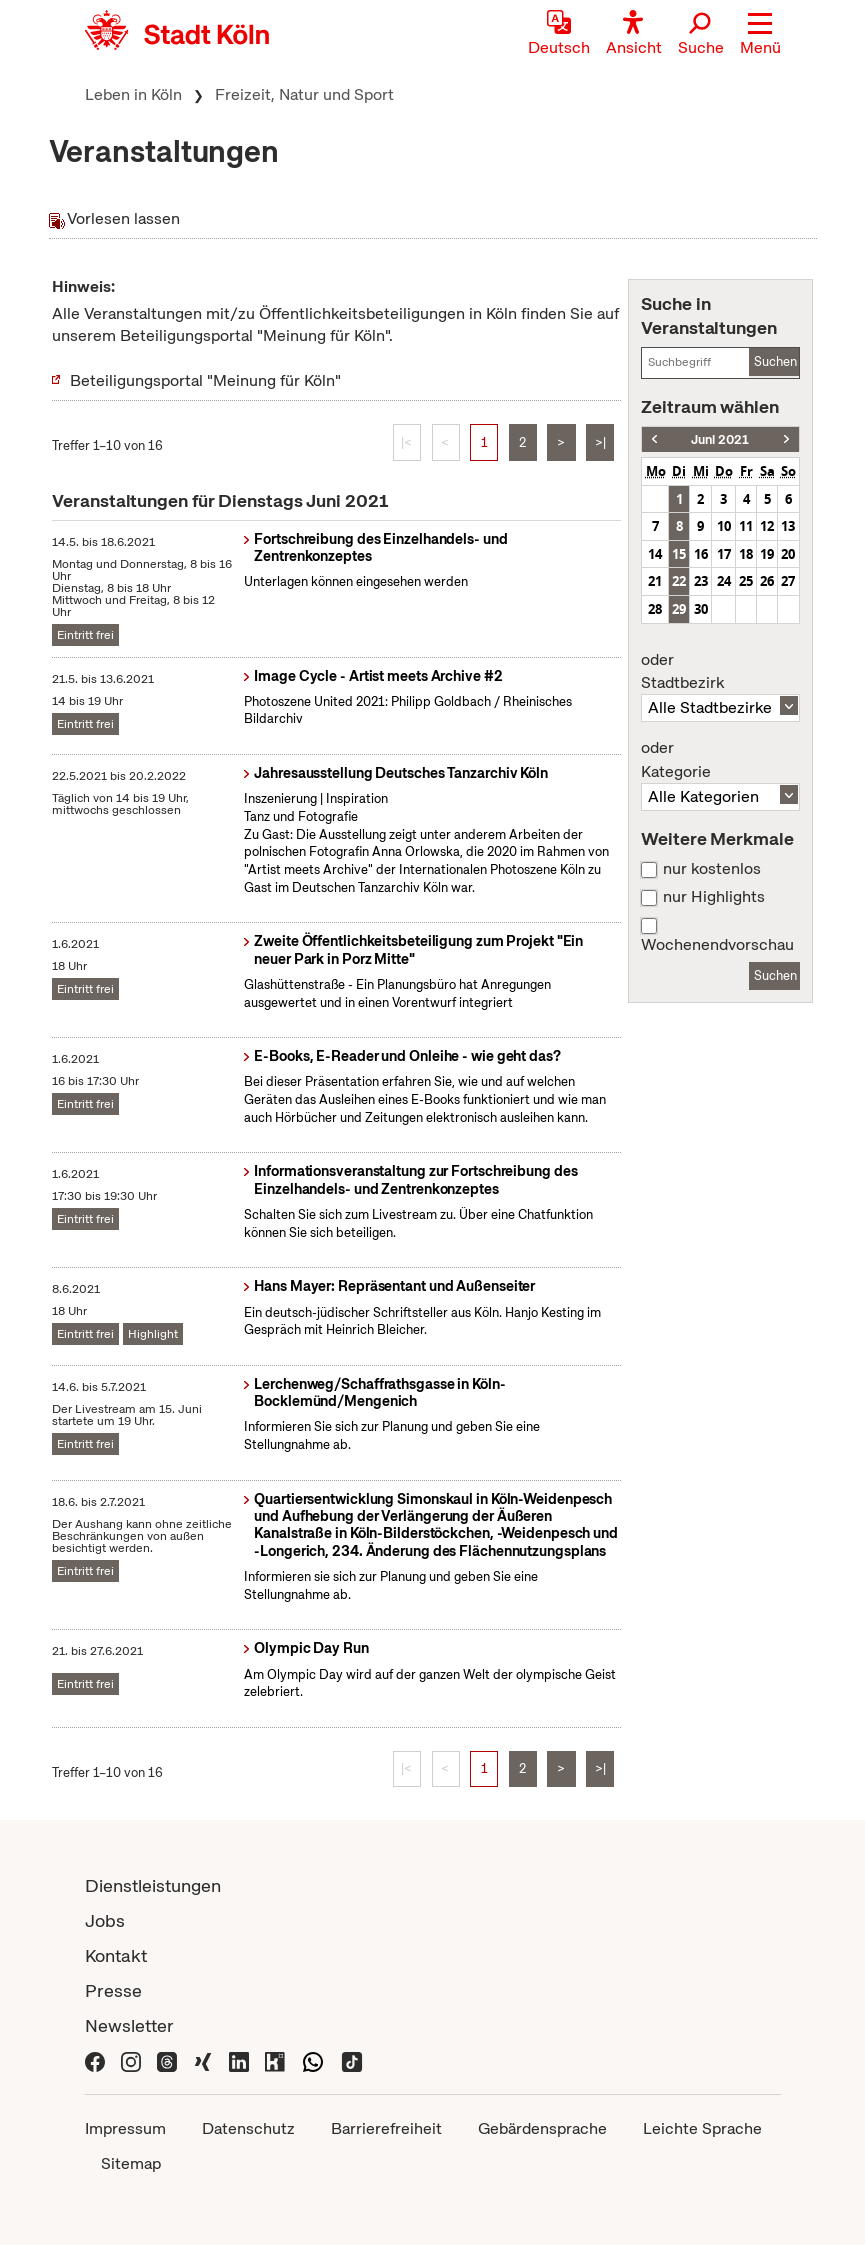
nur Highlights (714, 897)
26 (767, 581)
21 (655, 581)
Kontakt (116, 1955)
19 (767, 554)
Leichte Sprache (702, 2128)
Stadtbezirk (720, 672)
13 (788, 526)
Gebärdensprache (542, 2128)
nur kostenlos (712, 869)
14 (655, 554)
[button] (760, 35)
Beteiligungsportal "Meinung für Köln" (205, 380)
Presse (113, 1990)
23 (701, 581)
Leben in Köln (133, 94)
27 (788, 581)
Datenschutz (248, 2128)
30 (701, 609)
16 (701, 554)
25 (746, 581)
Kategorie (720, 760)
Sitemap (131, 2163)
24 (724, 581)
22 (679, 581)
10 (724, 526)
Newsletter (129, 2025)
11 (746, 526)
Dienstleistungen (153, 1885)
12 (767, 526)
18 (746, 554)
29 (679, 609)
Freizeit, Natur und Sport (304, 94)
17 (724, 554)
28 (655, 609)
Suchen (775, 361)
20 (788, 554)
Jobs (105, 1920)
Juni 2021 (720, 439)
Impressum (125, 2128)
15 (679, 554)
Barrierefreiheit (386, 2128)
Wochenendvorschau (717, 945)
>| (600, 442)
